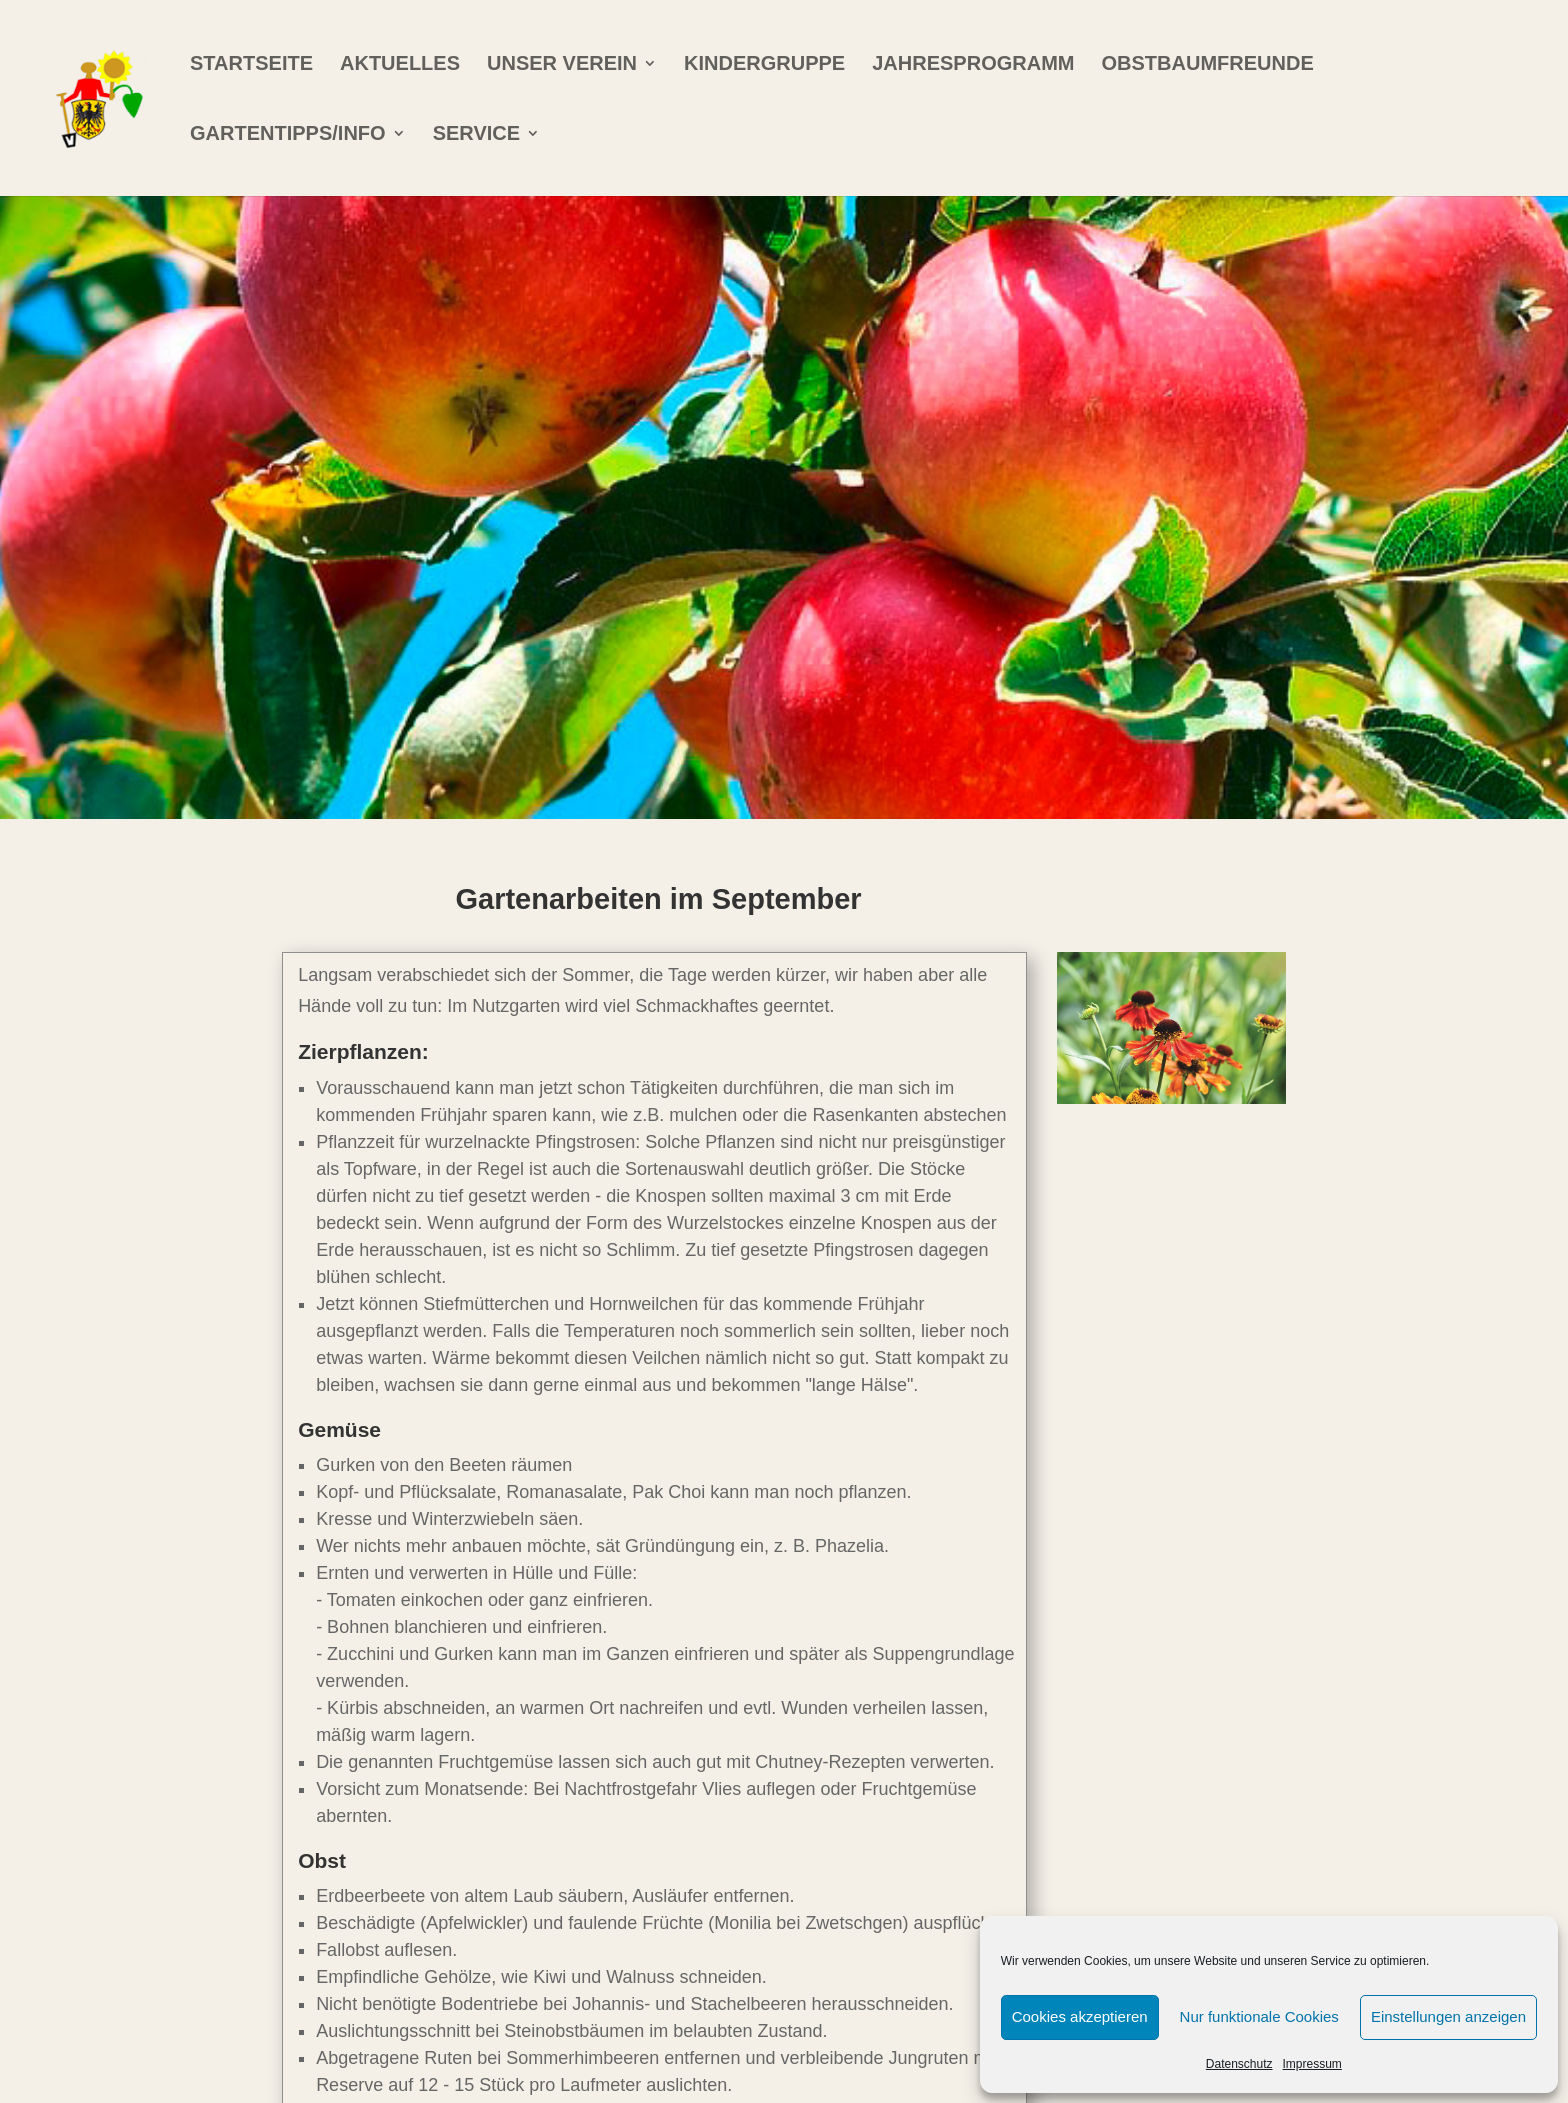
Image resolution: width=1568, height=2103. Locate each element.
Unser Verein (562, 65)
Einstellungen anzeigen (1448, 2016)
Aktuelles (400, 65)
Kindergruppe (764, 65)
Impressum (1312, 2064)
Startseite (251, 65)
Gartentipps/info (288, 135)
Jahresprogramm (973, 65)
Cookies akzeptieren (1080, 2016)
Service (476, 135)
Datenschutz (1239, 2064)
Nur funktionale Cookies (1259, 2016)
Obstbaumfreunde (1208, 65)
